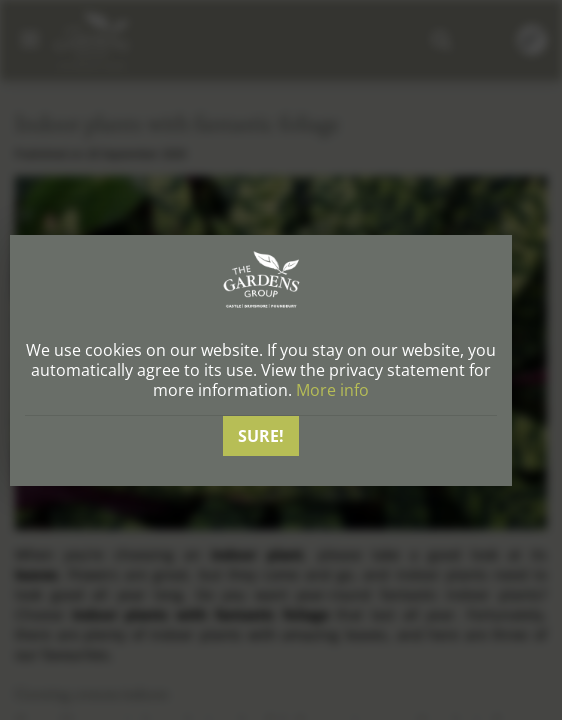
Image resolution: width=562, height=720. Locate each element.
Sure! (261, 436)
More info (332, 390)
